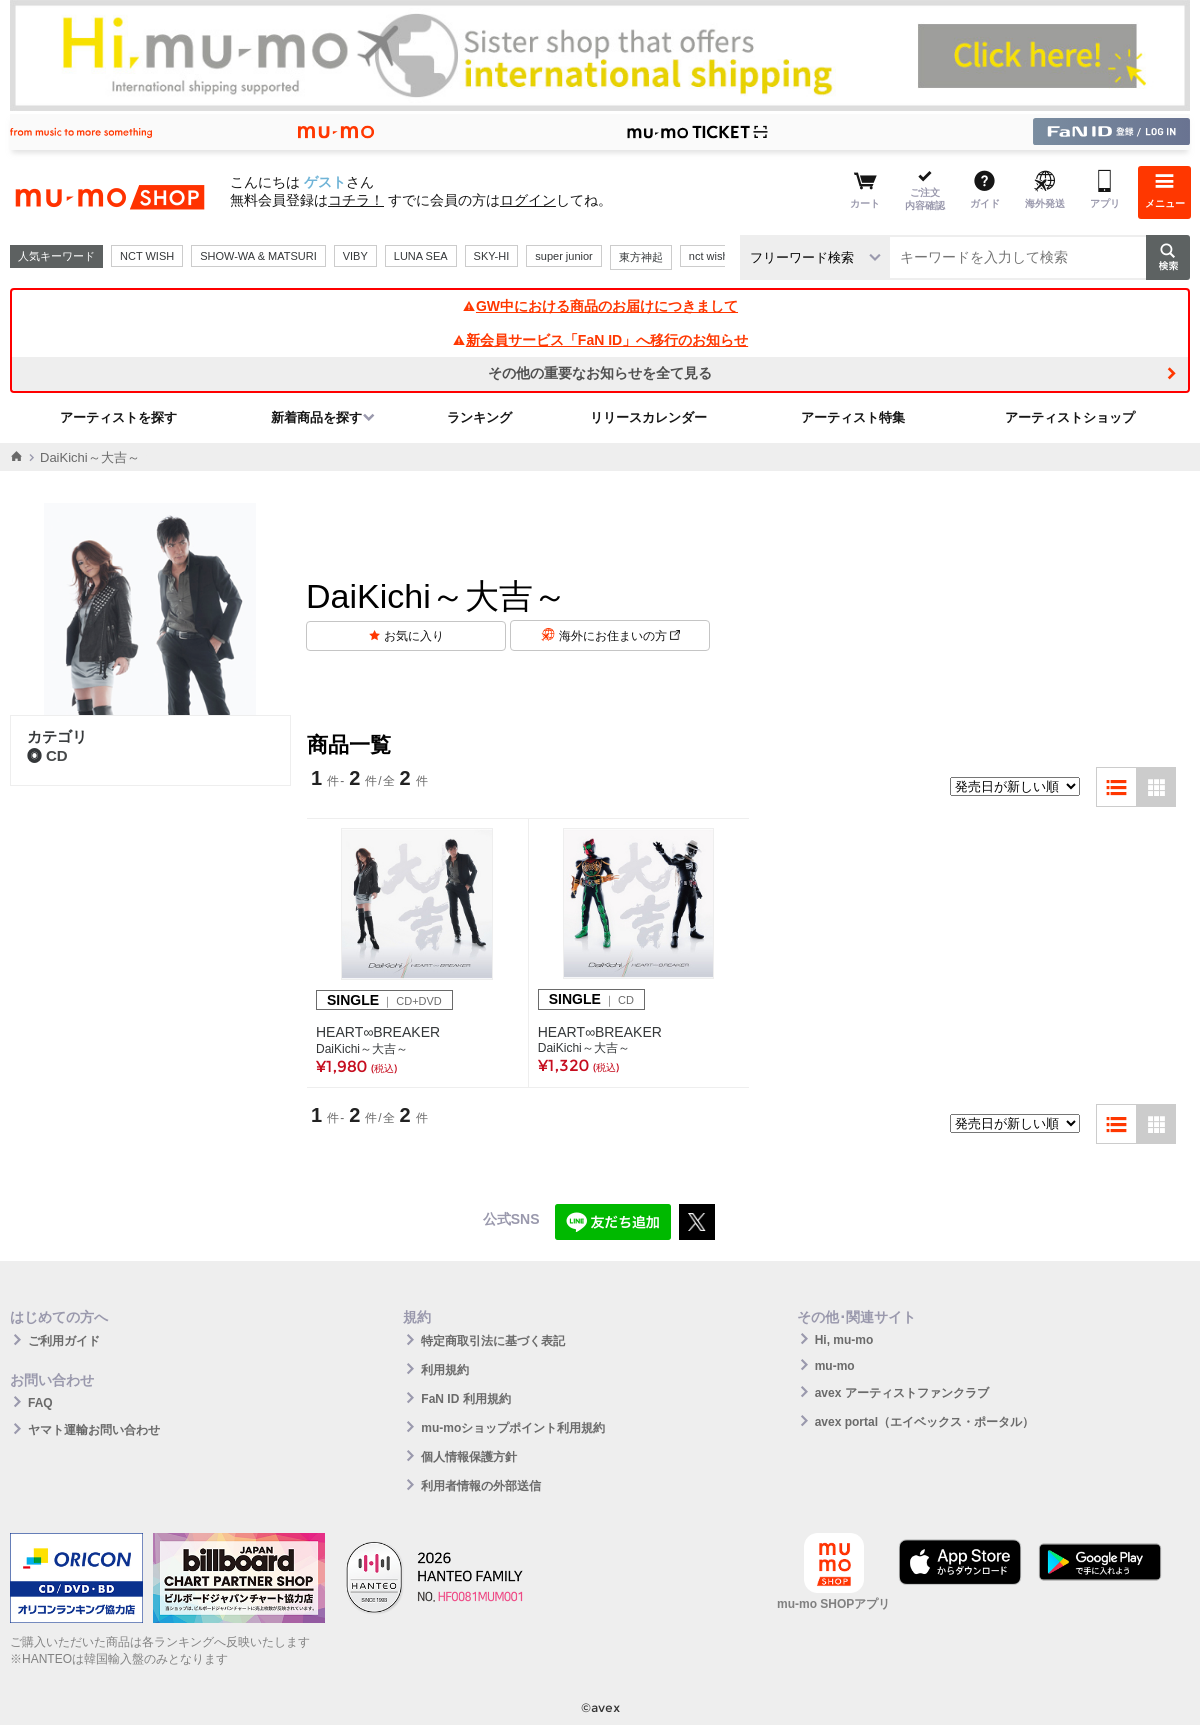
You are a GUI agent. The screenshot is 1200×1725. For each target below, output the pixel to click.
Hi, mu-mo (844, 1340)
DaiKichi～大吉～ (362, 1049)
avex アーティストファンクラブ (902, 1393)
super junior (563, 256)
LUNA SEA (421, 256)
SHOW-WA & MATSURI (258, 256)
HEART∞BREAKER (378, 1032)
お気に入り (414, 636)
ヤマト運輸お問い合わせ (94, 1430)
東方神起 (641, 257)
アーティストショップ (1070, 417)
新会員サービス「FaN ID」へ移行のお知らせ (600, 340)
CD (47, 755)
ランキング (479, 417)
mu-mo (835, 1366)
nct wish (709, 256)
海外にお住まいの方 (619, 636)
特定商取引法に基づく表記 (493, 1341)
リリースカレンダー (648, 417)
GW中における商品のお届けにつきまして (600, 306)
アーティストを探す (118, 417)
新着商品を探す (316, 417)
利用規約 (445, 1370)
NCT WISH (147, 256)
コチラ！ (356, 200)
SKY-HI (492, 256)
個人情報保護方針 (469, 1457)
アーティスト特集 (853, 417)
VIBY (355, 256)
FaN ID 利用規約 (465, 1399)
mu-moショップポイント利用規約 (513, 1428)
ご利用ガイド (64, 1341)
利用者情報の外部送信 (481, 1486)
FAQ (40, 1403)
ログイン (528, 200)
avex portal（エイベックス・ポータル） (924, 1422)
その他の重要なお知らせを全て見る (600, 373)
